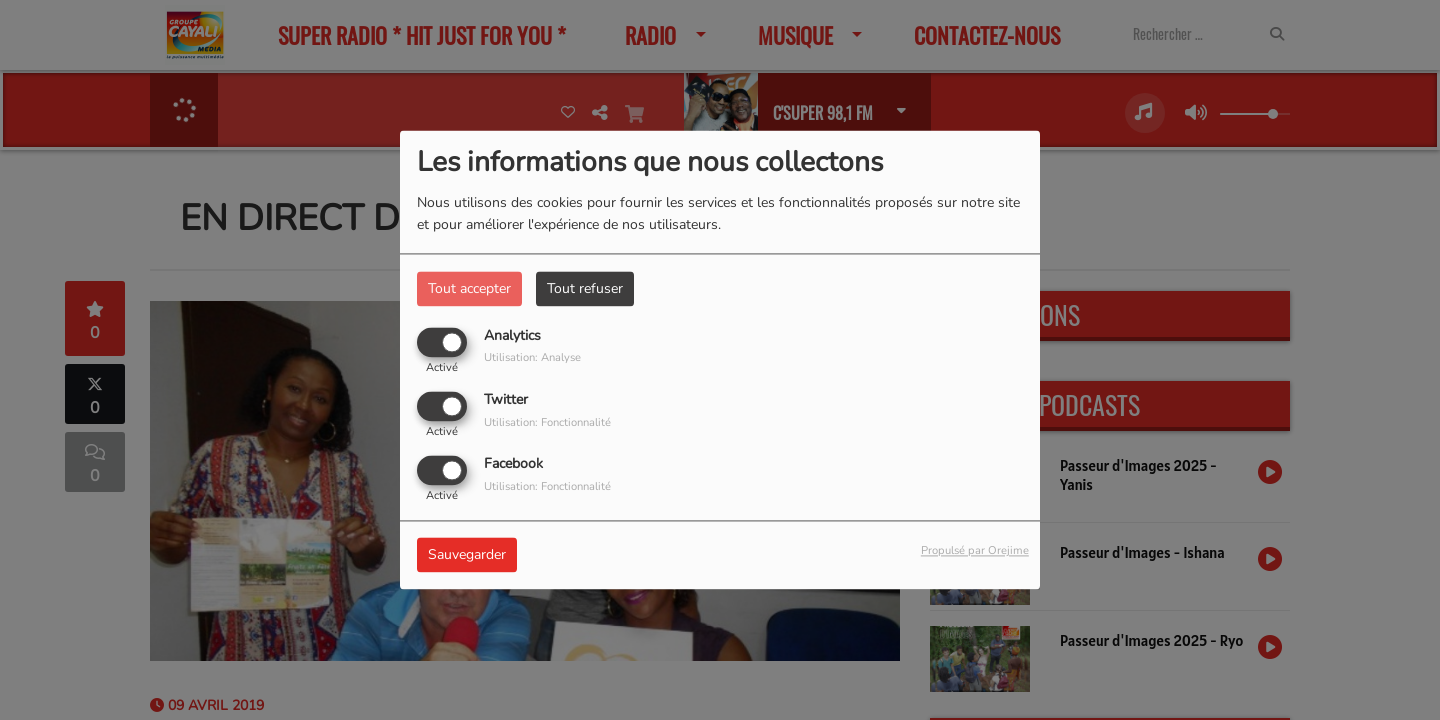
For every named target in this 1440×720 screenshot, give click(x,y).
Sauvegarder (467, 555)
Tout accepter (469, 288)
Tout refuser (585, 288)
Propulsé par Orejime (975, 551)
